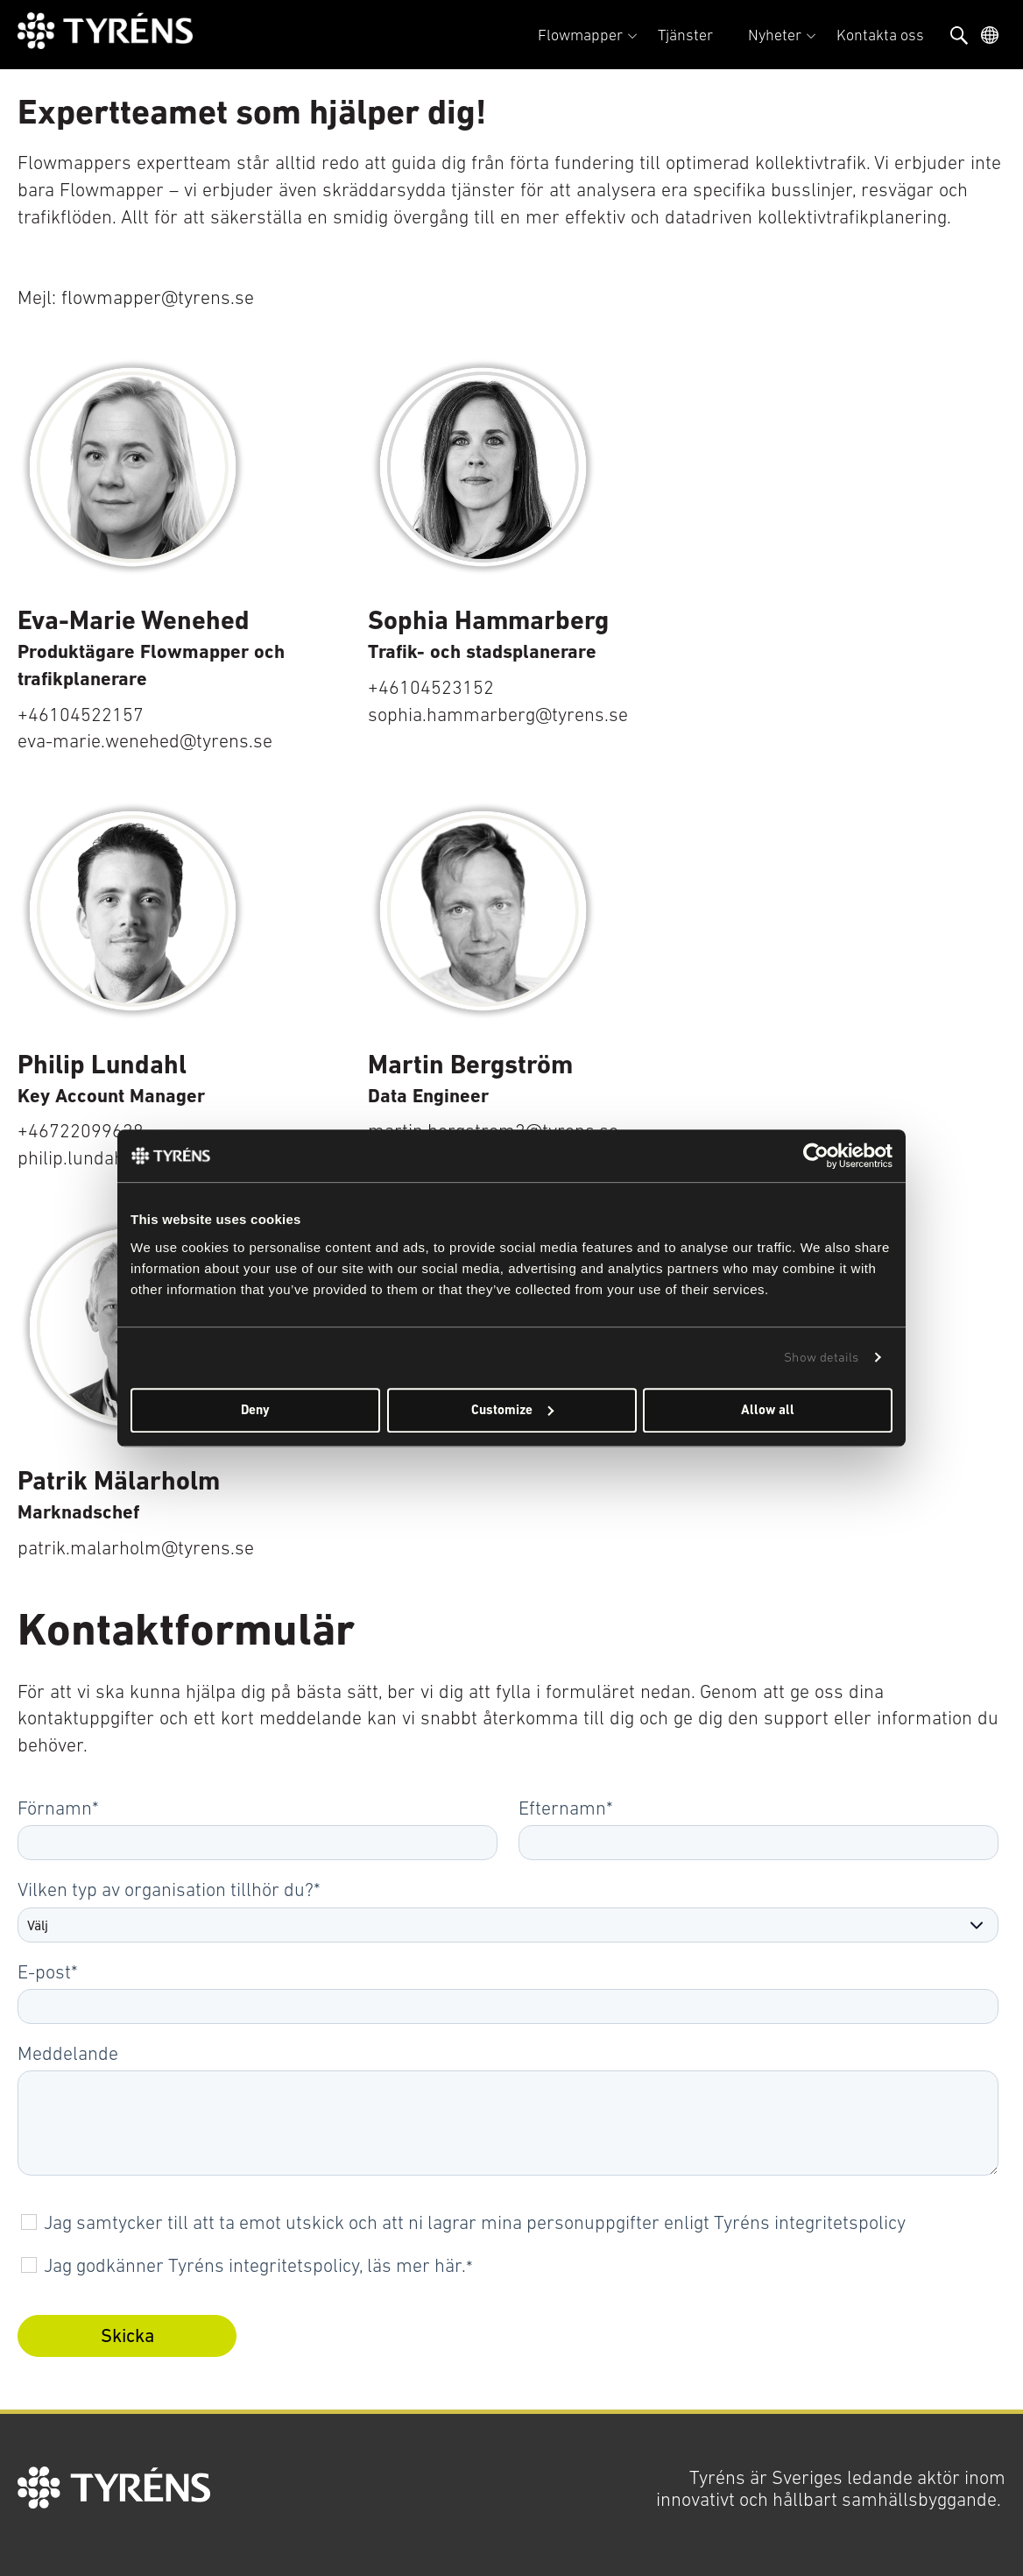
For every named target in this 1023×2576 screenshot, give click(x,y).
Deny (255, 1410)
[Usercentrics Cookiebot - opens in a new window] (815, 1156)
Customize (512, 1410)
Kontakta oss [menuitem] (880, 35)
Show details (821, 1356)
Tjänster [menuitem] (685, 35)
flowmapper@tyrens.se (157, 297)
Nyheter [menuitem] (774, 35)
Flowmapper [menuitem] (580, 35)
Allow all (767, 1410)
